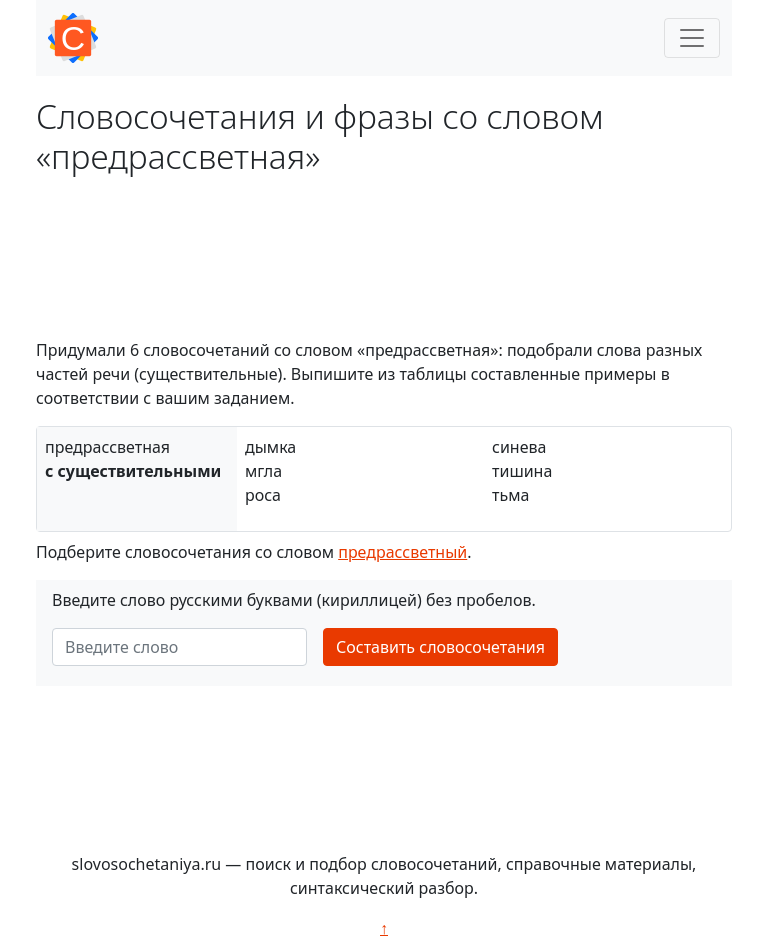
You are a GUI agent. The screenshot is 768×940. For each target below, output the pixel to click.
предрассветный (402, 552)
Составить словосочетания (440, 647)
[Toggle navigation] (692, 38)
